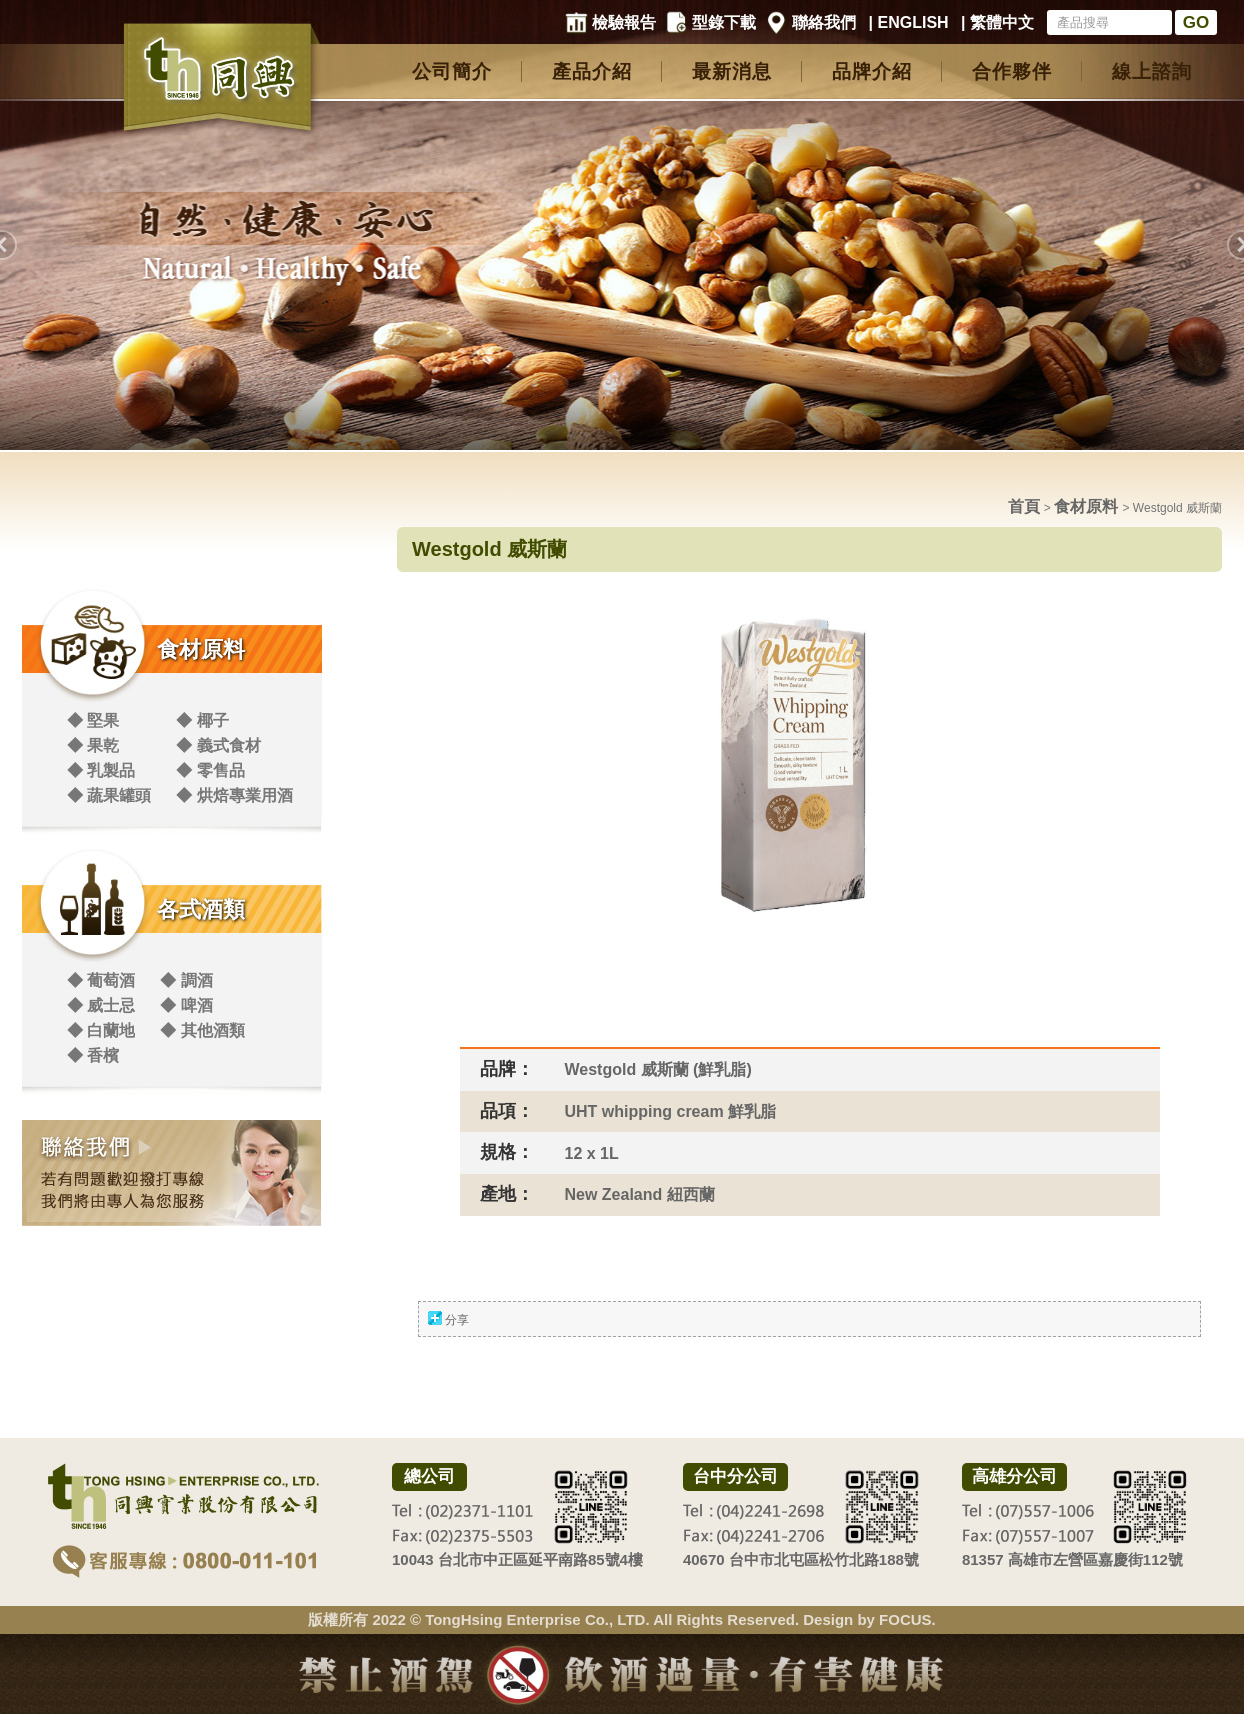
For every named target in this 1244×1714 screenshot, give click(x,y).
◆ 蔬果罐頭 (109, 795)
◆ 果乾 (93, 745)
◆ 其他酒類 (202, 1030)
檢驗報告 (624, 22)
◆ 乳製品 (101, 770)
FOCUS (905, 1619)
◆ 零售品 (210, 770)
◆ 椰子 (202, 720)
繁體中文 (1002, 22)
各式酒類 (201, 909)
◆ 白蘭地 (101, 1030)
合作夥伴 (1012, 71)
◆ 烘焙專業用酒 (234, 795)
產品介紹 (592, 71)
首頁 (1024, 506)
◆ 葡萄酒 (101, 980)
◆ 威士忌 (101, 1005)
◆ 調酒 (186, 980)
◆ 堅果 (93, 720)
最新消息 (732, 71)
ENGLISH (913, 22)
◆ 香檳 (93, 1055)
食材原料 (201, 649)
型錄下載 (724, 22)
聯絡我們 (824, 22)
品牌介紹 (872, 71)
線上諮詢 (1152, 71)
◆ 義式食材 (218, 745)
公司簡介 (452, 71)
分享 (457, 1320)
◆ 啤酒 (186, 1005)
